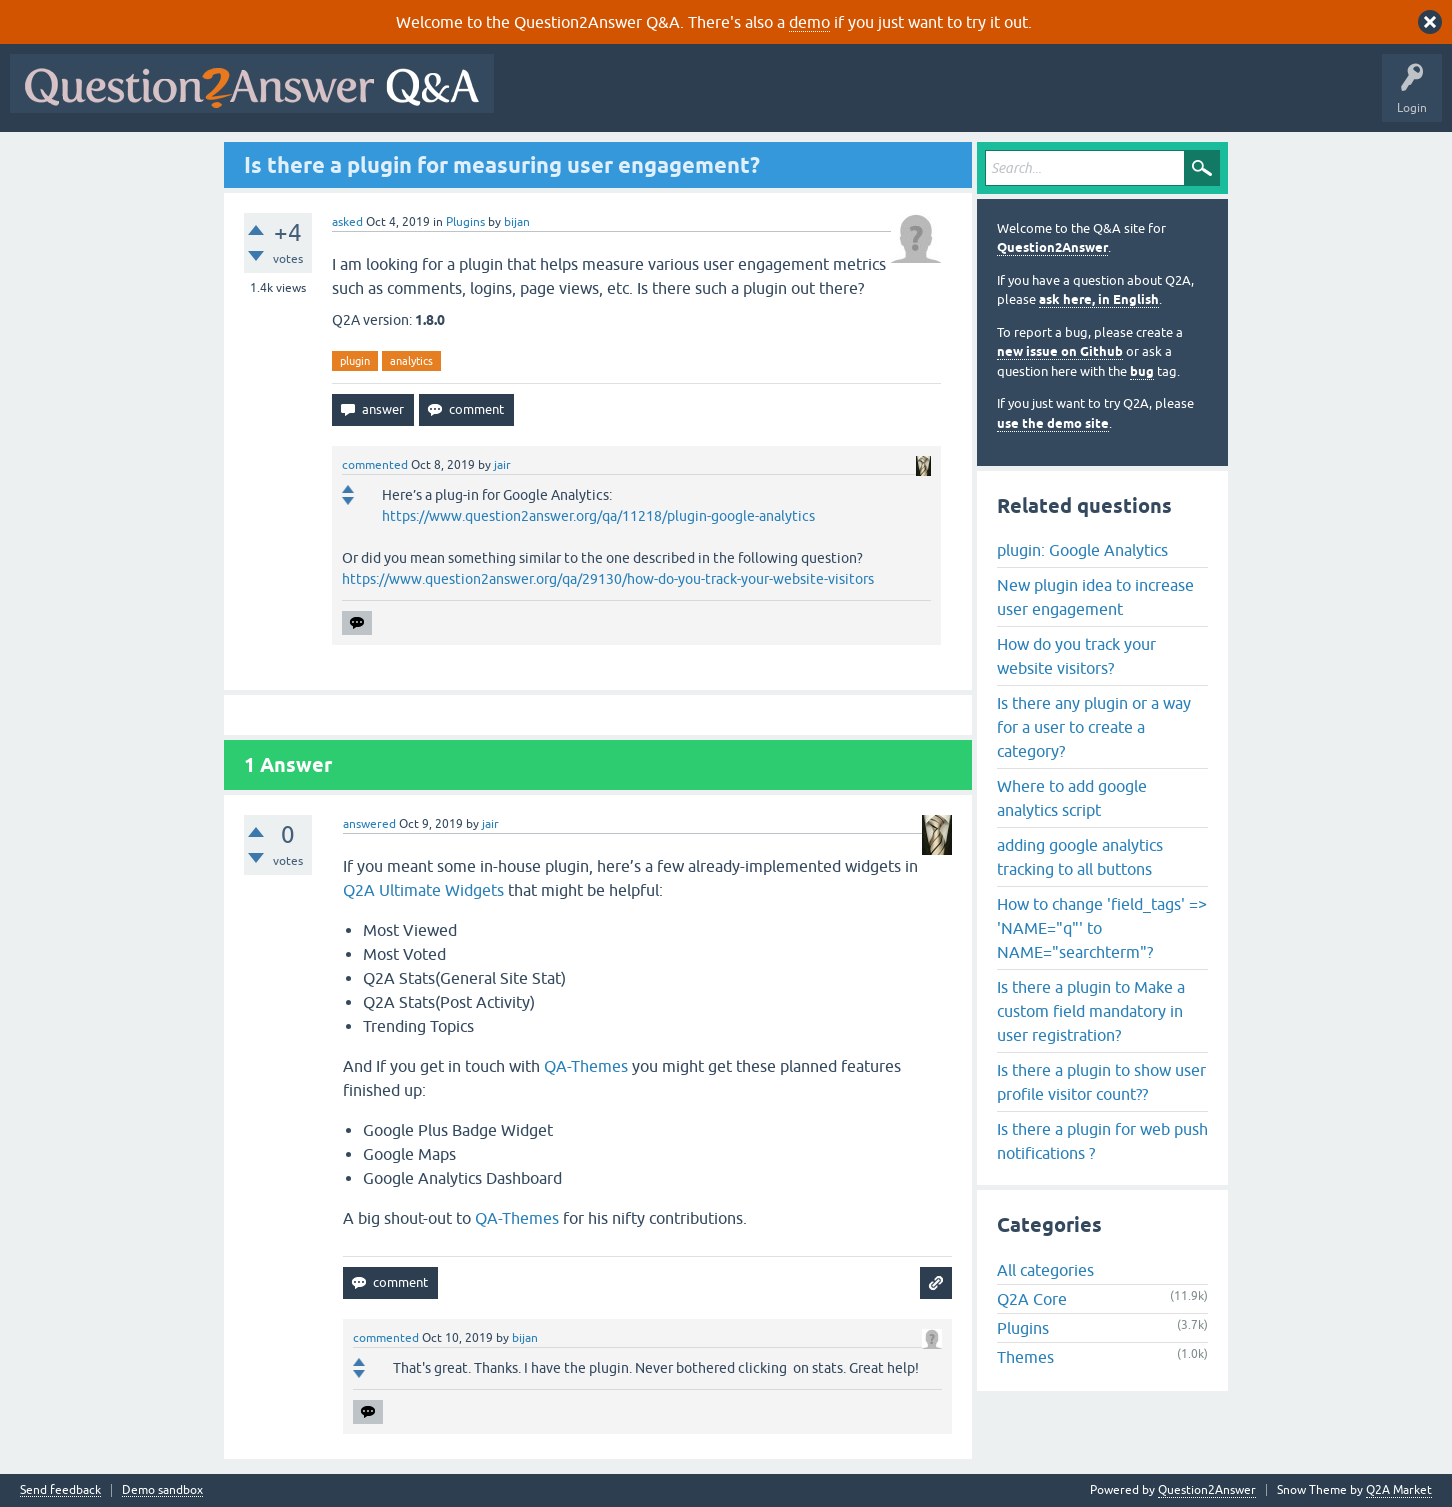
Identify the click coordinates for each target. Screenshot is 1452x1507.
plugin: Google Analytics (1082, 550)
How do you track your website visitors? (1076, 656)
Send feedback (60, 1490)
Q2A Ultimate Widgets (423, 890)
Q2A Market (1399, 1490)
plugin (355, 361)
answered (369, 824)
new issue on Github (1060, 351)
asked (347, 222)
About (1120, 98)
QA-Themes (586, 1066)
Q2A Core (1032, 1299)
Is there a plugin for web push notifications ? (1102, 1141)
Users (903, 98)
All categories (1045, 1270)
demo (809, 22)
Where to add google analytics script (1072, 798)
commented (375, 465)
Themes (1025, 1357)
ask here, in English (1099, 299)
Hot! (688, 98)
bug (1142, 371)
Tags (841, 98)
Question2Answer (1052, 247)
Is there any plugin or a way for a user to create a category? (1094, 727)
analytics (411, 361)
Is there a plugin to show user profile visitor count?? (1101, 1082)
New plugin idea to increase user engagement (1095, 597)
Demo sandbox (162, 1490)
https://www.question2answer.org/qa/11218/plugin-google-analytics (598, 516)
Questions (618, 98)
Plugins (465, 222)
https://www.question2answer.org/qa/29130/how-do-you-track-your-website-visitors (608, 579)
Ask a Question (987, 98)
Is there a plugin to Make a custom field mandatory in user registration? (1091, 1011)
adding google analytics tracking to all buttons (1080, 857)
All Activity (539, 98)
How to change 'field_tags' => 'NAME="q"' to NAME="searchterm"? (1102, 928)
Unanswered (764, 98)
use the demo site (1053, 423)
